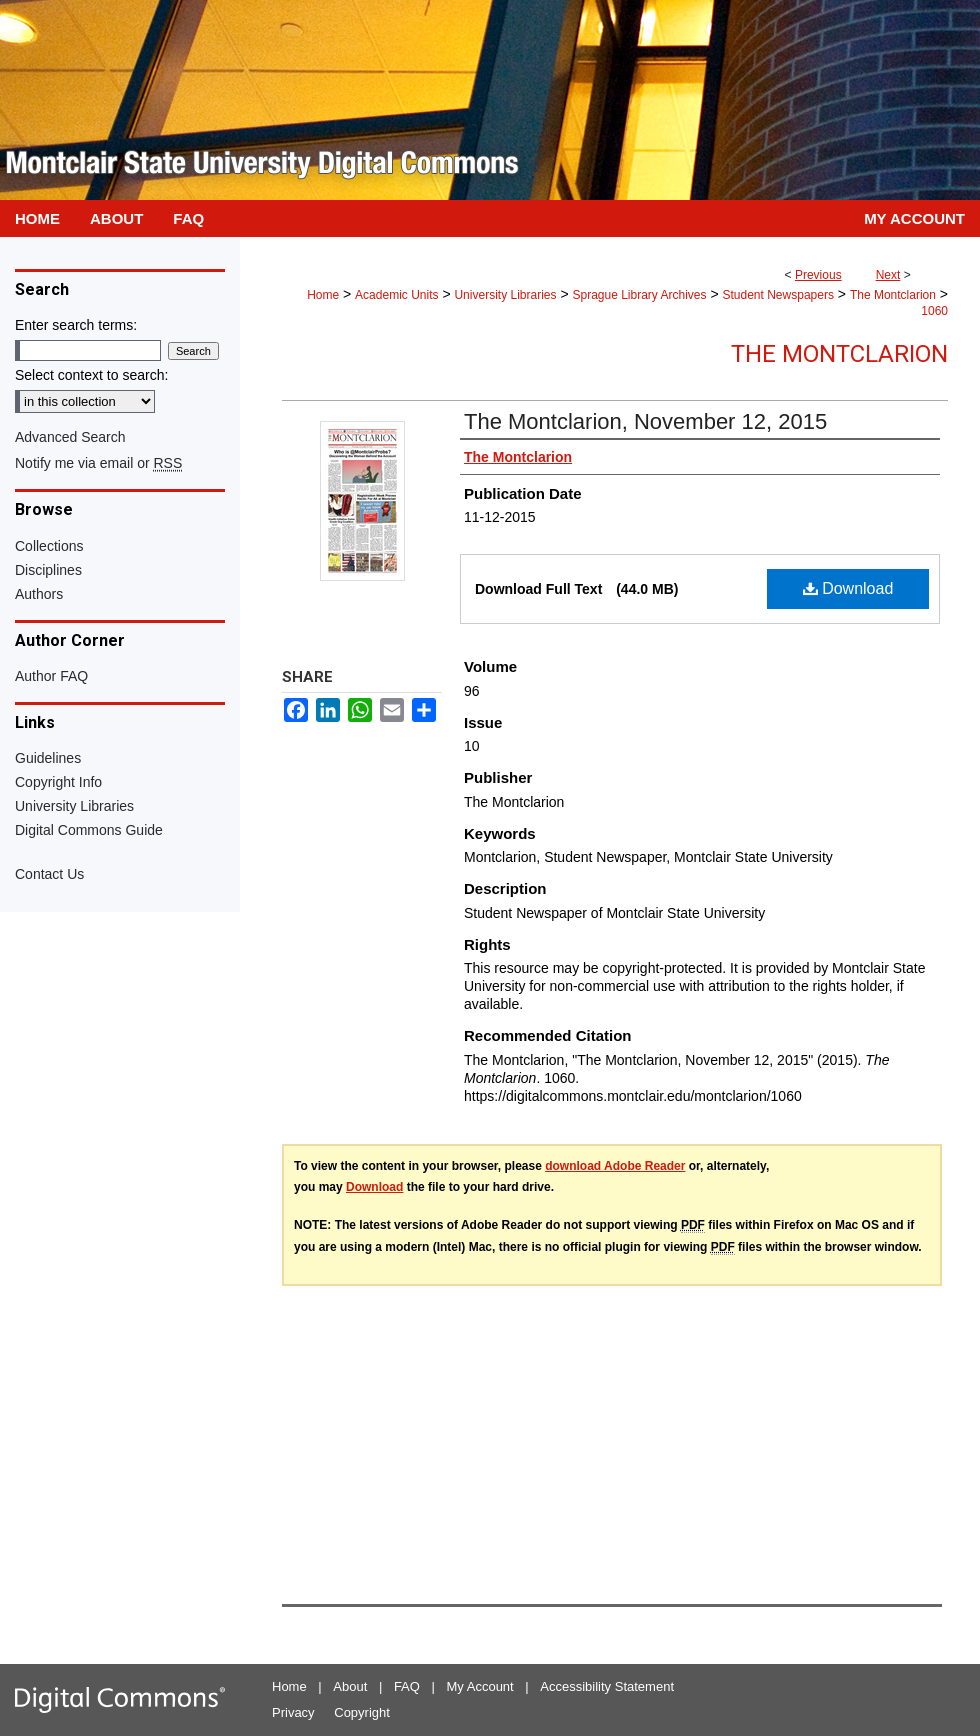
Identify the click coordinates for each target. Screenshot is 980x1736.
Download (848, 588)
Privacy (293, 1712)
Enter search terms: (76, 325)
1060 (934, 311)
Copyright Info (58, 782)
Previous (818, 275)
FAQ (407, 1686)
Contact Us (49, 874)
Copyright (362, 1712)
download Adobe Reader (615, 1166)
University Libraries (505, 295)
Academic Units (396, 295)
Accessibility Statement (607, 1686)
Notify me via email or (98, 463)
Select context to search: (91, 375)
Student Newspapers (778, 295)
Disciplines (48, 570)
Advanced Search (70, 437)
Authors (39, 594)
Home (323, 295)
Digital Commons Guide (89, 830)
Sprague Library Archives (639, 295)
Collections (49, 546)
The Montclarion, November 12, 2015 (645, 421)
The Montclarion (893, 295)
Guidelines (48, 758)
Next (888, 275)
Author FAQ (51, 676)
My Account (480, 1686)
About (350, 1686)
